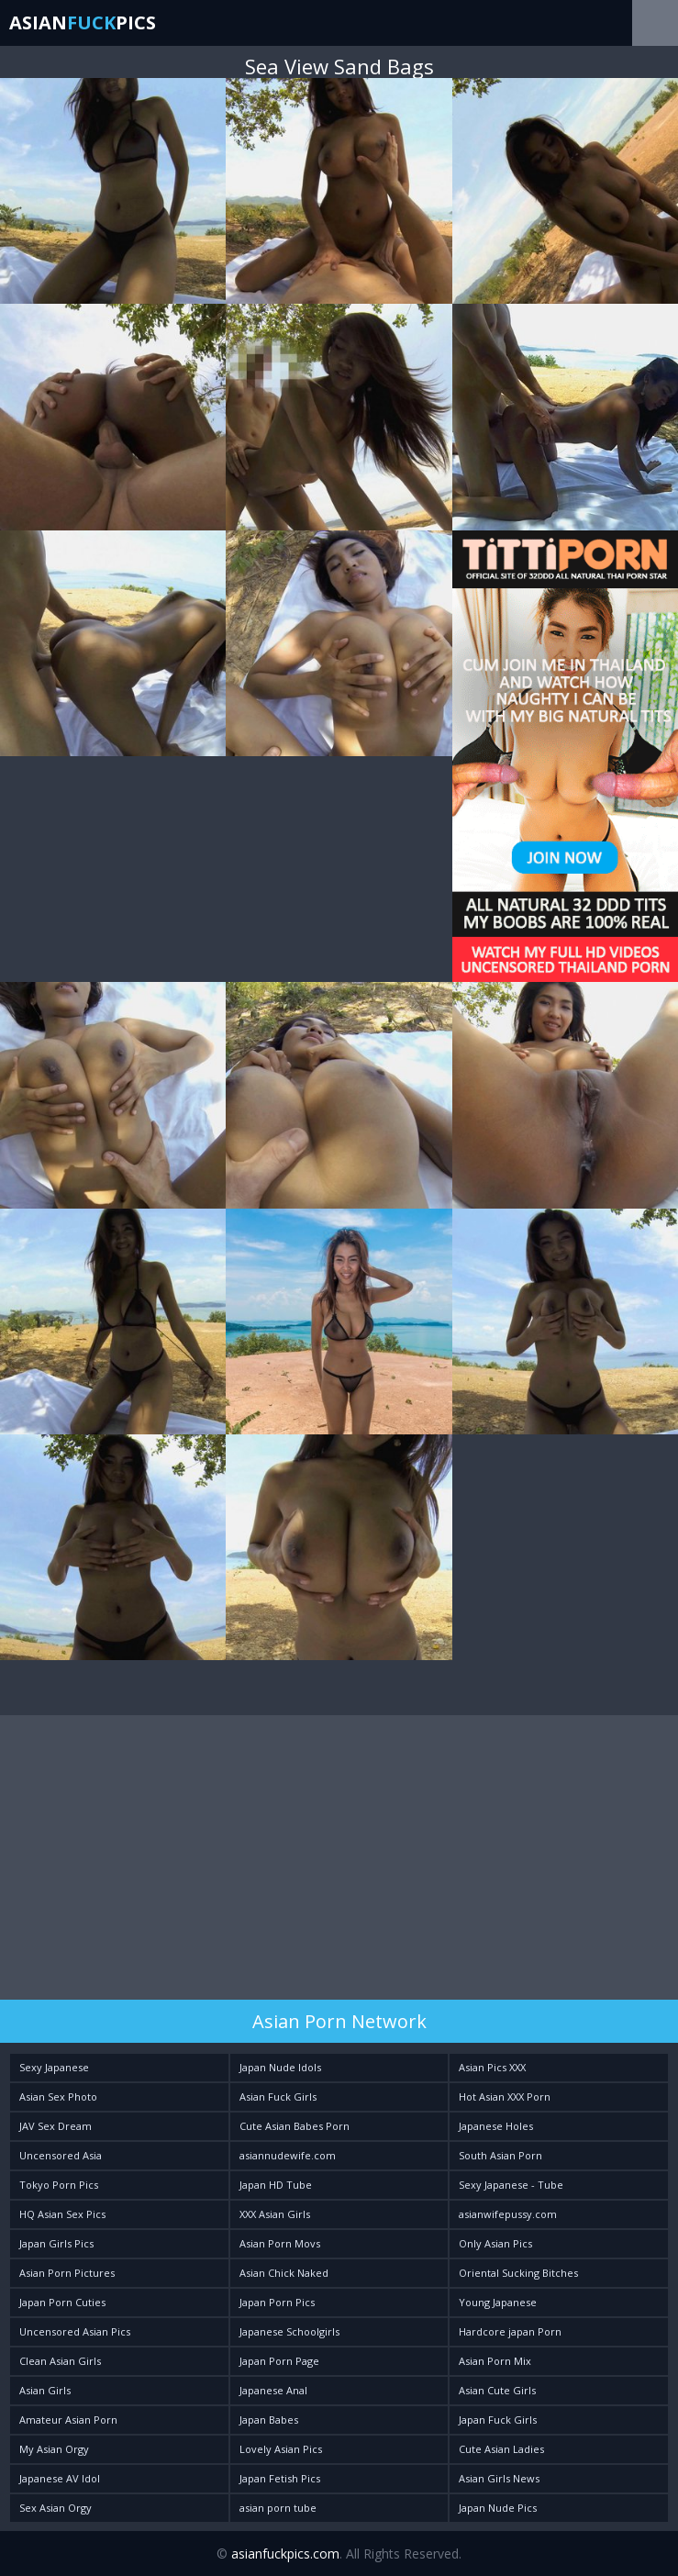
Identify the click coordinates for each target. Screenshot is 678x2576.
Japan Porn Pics (277, 2302)
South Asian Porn (500, 2155)
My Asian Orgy (54, 2449)
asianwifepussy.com (508, 2214)
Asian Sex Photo (58, 2096)
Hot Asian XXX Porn (504, 2096)
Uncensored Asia (60, 2155)
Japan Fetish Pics (279, 2478)
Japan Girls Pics (56, 2243)
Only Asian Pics (495, 2243)
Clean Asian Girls (60, 2361)
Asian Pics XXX (492, 2067)
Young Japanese (498, 2302)
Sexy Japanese (54, 2067)
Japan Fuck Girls (498, 2419)
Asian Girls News (499, 2478)
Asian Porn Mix (495, 2361)
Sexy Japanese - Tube (511, 2184)
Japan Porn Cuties (62, 2302)
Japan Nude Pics (498, 2508)
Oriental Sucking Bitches (518, 2273)
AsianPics (82, 22)
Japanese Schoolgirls (289, 2331)
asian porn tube (278, 2508)
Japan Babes (268, 2419)
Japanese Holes (496, 2126)
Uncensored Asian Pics (74, 2331)
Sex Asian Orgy (55, 2508)
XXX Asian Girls (274, 2214)
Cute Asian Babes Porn (294, 2126)
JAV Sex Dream (55, 2126)
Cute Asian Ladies (501, 2449)
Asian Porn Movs (279, 2243)
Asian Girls (45, 2390)
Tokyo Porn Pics (58, 2184)
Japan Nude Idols (280, 2067)
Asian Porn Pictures (67, 2273)
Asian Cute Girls (497, 2390)
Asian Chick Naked (283, 2273)
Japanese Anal (273, 2390)
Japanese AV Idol (59, 2478)
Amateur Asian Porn (68, 2419)
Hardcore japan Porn (510, 2331)
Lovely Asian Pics (280, 2449)
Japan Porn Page (279, 2361)
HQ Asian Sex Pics (62, 2214)
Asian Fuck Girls (278, 2096)
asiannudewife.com (287, 2155)
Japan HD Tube (275, 2184)
